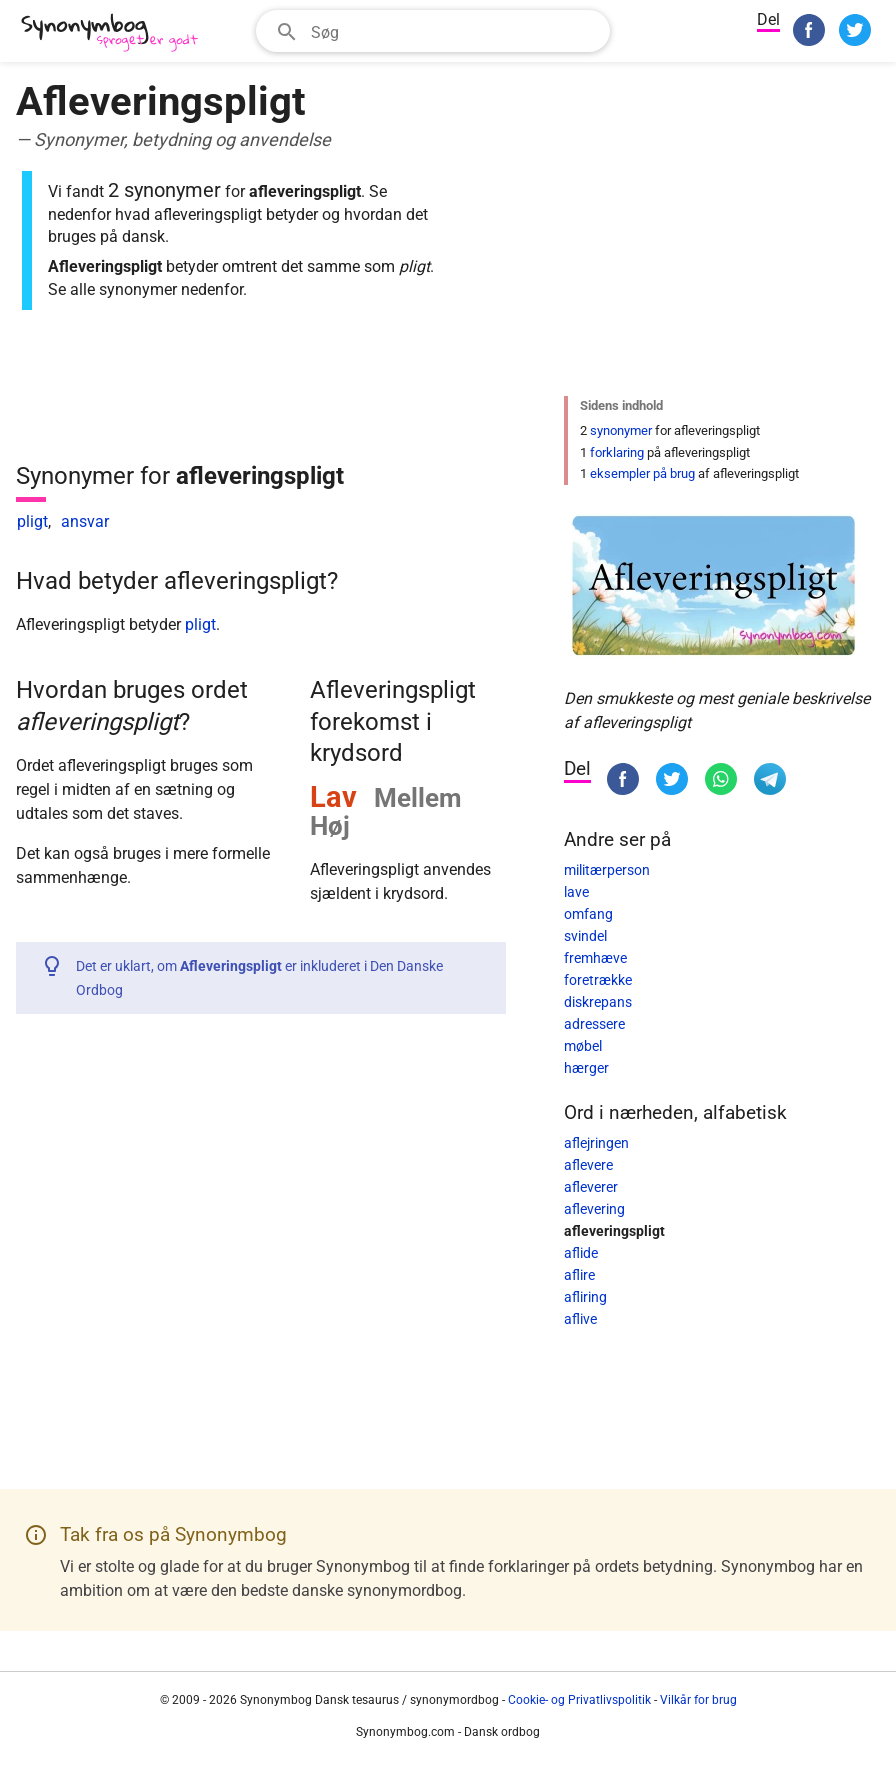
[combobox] (433, 31)
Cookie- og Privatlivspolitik (579, 1700)
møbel (583, 1046)
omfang (588, 914)
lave (576, 892)
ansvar (85, 521)
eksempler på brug (642, 473)
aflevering (594, 1209)
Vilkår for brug (698, 1700)
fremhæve (595, 958)
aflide (581, 1253)
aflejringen (596, 1143)
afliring (585, 1297)
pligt (32, 521)
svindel (585, 936)
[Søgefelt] (454, 31)
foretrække (598, 980)
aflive (580, 1319)
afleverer (591, 1187)
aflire (579, 1275)
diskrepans (598, 1002)
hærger (586, 1068)
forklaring (617, 452)
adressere (594, 1024)
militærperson (607, 870)
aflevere (588, 1165)
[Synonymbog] (116, 33)
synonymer (621, 430)
